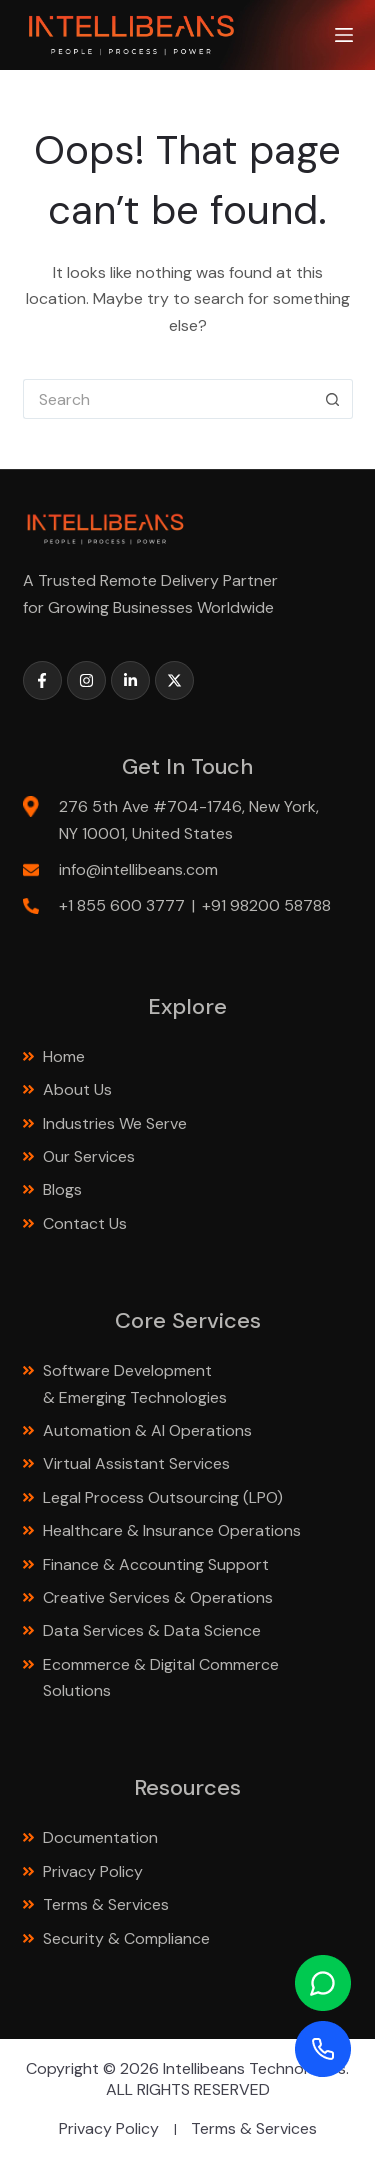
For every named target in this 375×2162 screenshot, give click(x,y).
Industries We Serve (115, 1123)
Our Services (89, 1156)
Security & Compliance (126, 1938)
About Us (77, 1089)
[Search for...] (168, 399)
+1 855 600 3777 (122, 905)
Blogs (62, 1189)
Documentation (100, 1837)
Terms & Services (106, 1904)
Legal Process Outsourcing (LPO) (165, 1497)
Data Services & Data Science (154, 1630)
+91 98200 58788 (266, 905)
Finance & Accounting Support (158, 1564)
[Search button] (333, 399)
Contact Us (85, 1223)
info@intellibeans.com (138, 869)
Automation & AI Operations (147, 1430)
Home (64, 1056)
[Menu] (344, 35)
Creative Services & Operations (158, 1597)
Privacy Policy (93, 1871)
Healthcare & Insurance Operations (172, 1530)
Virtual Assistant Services (136, 1463)
